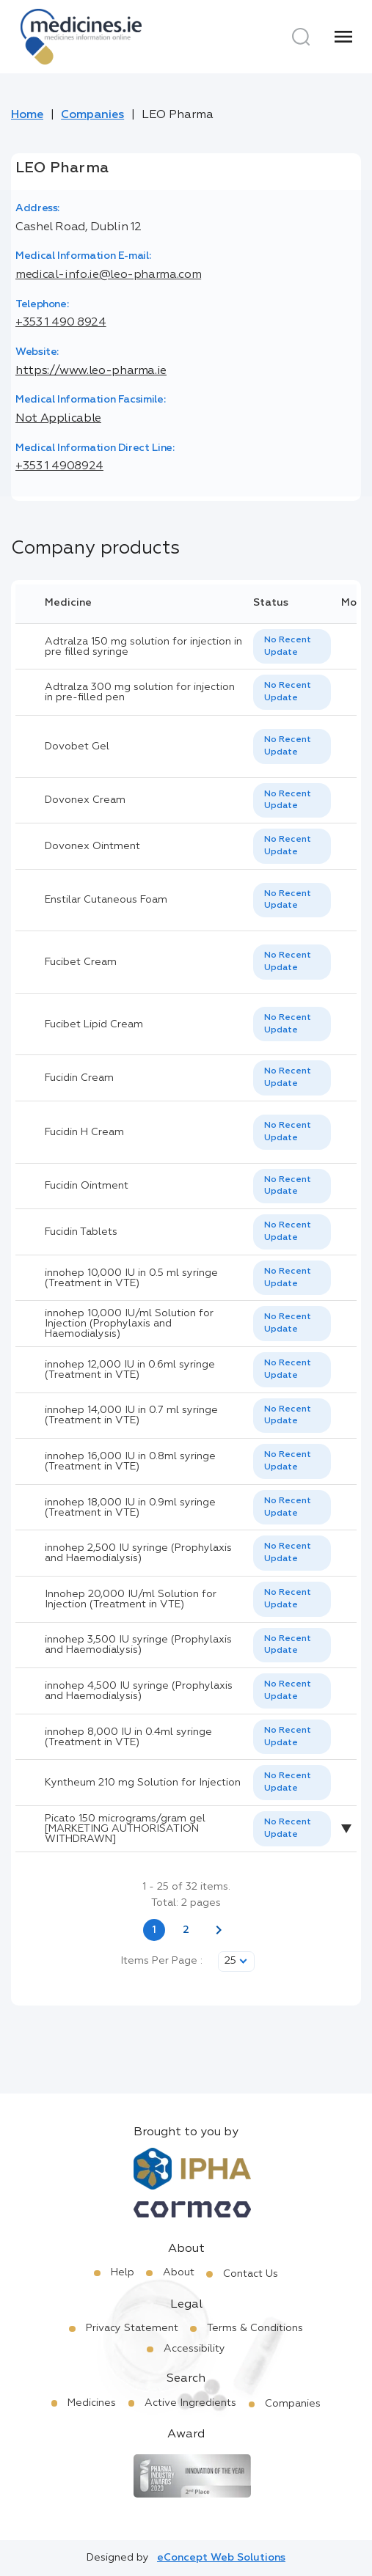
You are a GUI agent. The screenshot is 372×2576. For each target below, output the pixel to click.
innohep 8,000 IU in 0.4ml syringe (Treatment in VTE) (128, 1737)
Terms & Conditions (255, 2328)
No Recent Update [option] (287, 646)
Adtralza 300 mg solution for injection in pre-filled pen (140, 692)
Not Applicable (58, 419)
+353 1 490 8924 (60, 323)
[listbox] (292, 646)
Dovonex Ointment (92, 846)
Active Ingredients (190, 2403)
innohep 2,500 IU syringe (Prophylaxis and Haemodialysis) (138, 1553)
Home (27, 115)
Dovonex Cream (85, 800)
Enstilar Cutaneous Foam (106, 900)
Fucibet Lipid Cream (94, 1024)
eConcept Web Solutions (221, 2558)
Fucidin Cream (79, 1078)
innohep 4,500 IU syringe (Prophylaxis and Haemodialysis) (139, 1691)
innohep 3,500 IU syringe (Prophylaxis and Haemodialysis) (138, 1644)
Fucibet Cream (81, 962)
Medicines (92, 2403)
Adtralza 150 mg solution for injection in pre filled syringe (143, 646)
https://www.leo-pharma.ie (91, 371)
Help (122, 2272)
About (178, 2272)
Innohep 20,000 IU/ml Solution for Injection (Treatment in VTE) (130, 1599)
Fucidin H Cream (84, 1132)
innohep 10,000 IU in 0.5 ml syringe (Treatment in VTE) (131, 1278)
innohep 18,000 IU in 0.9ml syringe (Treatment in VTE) (130, 1507)
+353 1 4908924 (59, 466)
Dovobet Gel (77, 746)
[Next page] (219, 1930)
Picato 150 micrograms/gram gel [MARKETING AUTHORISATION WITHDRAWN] (125, 1828)
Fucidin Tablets (81, 1232)
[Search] (300, 36)
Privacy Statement (132, 2328)
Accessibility (194, 2349)
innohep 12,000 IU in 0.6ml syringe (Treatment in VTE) (130, 1369)
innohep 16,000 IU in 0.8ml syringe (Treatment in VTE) (130, 1461)
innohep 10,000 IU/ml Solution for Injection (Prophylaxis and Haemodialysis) (129, 1323)
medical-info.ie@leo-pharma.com (108, 275)
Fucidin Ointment (86, 1186)
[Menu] (343, 36)
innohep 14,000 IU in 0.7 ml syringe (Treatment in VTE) (131, 1415)
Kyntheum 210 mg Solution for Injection (143, 1782)
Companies (92, 115)
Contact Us (250, 2274)
